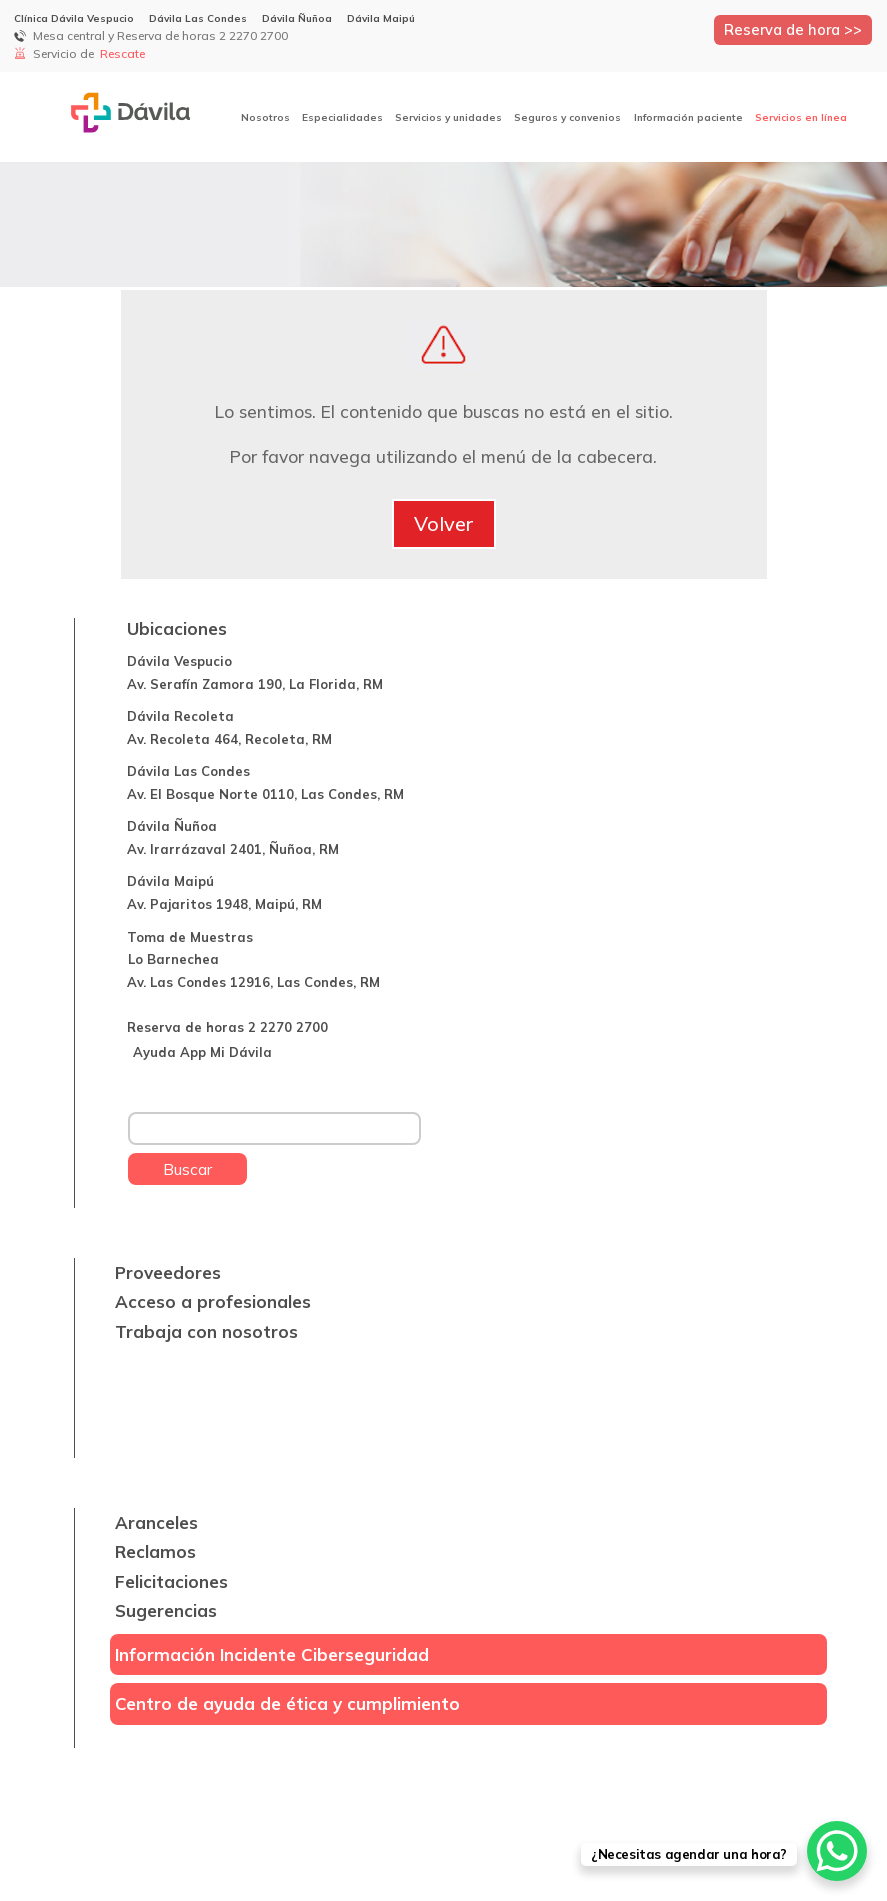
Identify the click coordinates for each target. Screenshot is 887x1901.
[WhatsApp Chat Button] (837, 1851)
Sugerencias (166, 1610)
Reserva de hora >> (793, 29)
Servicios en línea (801, 117)
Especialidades (342, 117)
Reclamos (155, 1551)
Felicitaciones (171, 1581)
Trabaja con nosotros (206, 1331)
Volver (444, 523)
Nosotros (265, 117)
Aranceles (156, 1522)
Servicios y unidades (448, 117)
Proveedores (168, 1272)
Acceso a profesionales (213, 1301)
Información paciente (688, 117)
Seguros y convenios (567, 117)
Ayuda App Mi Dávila (202, 1052)
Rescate (124, 53)
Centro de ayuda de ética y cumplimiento (287, 1703)
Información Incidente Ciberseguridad (272, 1654)
